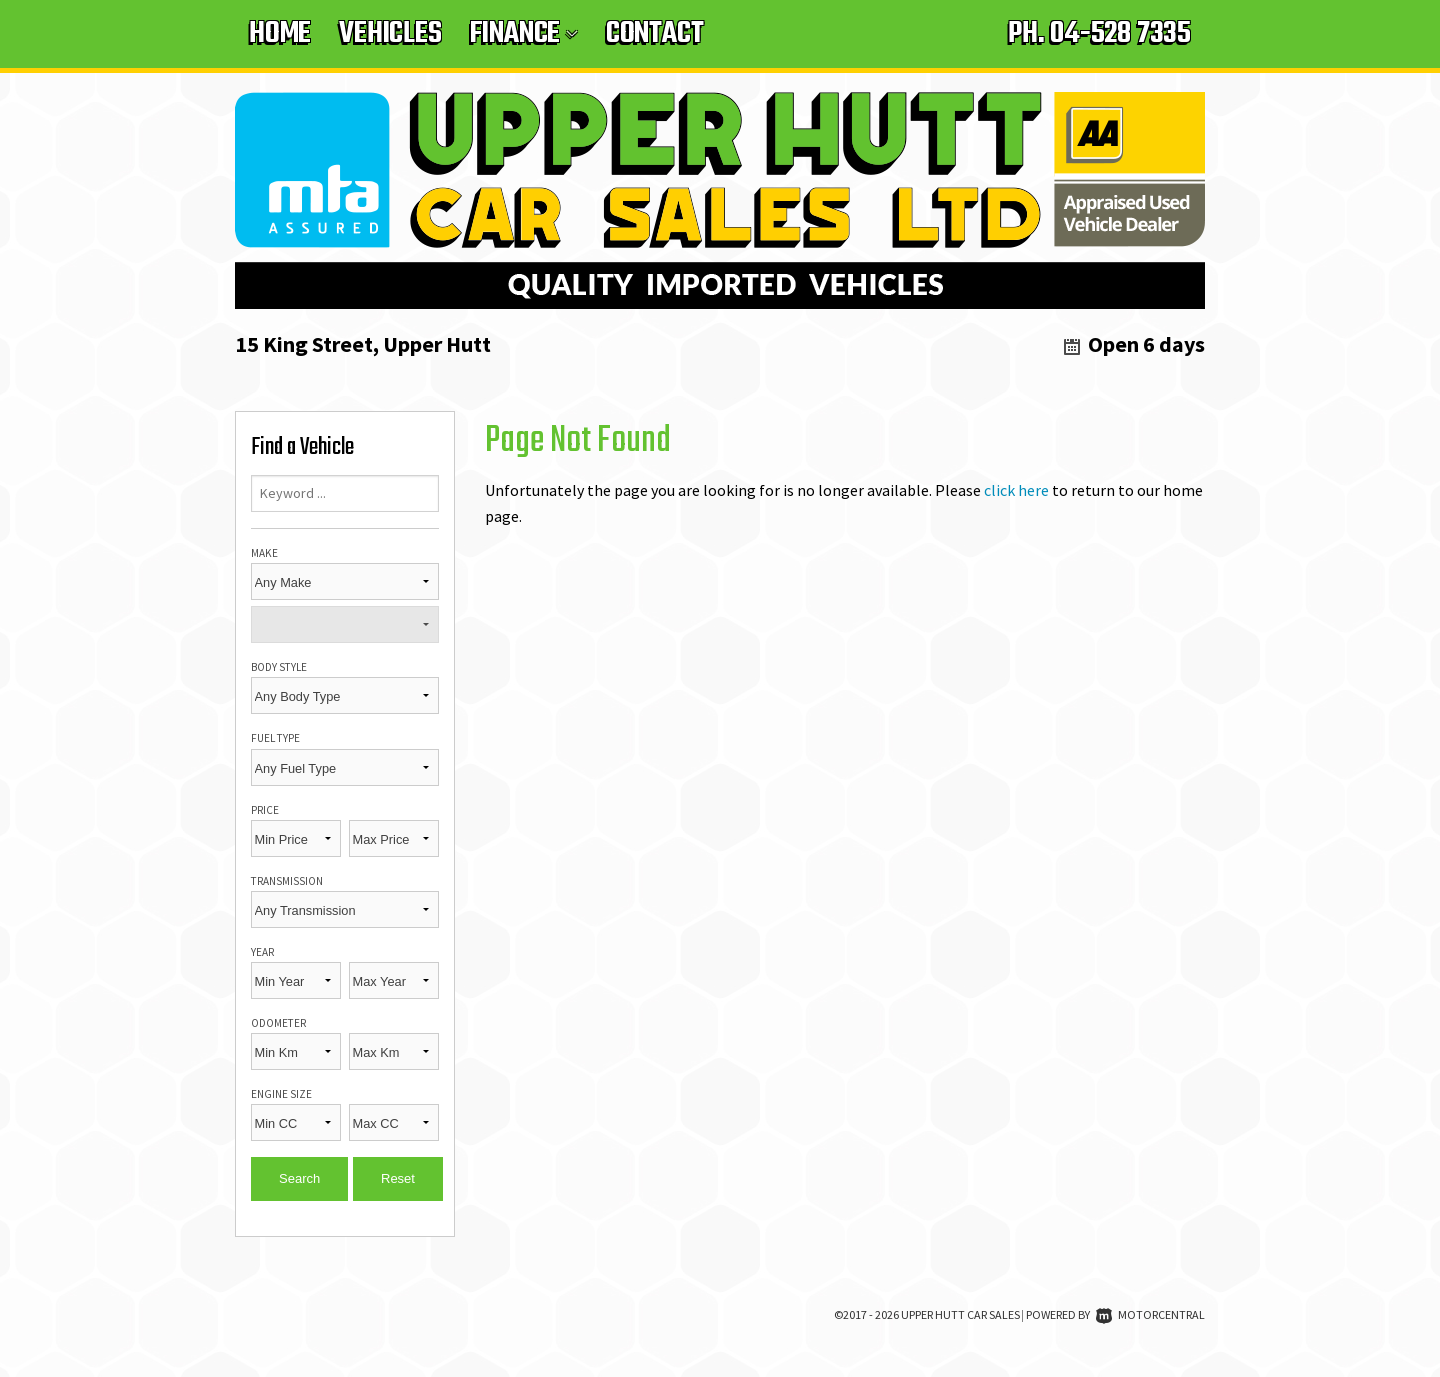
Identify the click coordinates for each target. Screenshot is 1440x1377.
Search (299, 1178)
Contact (655, 34)
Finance (524, 34)
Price (265, 810)
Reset (398, 1178)
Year (262, 952)
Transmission (287, 881)
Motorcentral (1150, 1314)
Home (280, 34)
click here (1016, 490)
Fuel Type (275, 738)
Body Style (279, 667)
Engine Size (281, 1094)
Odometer (278, 1023)
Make (264, 553)
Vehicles (390, 34)
